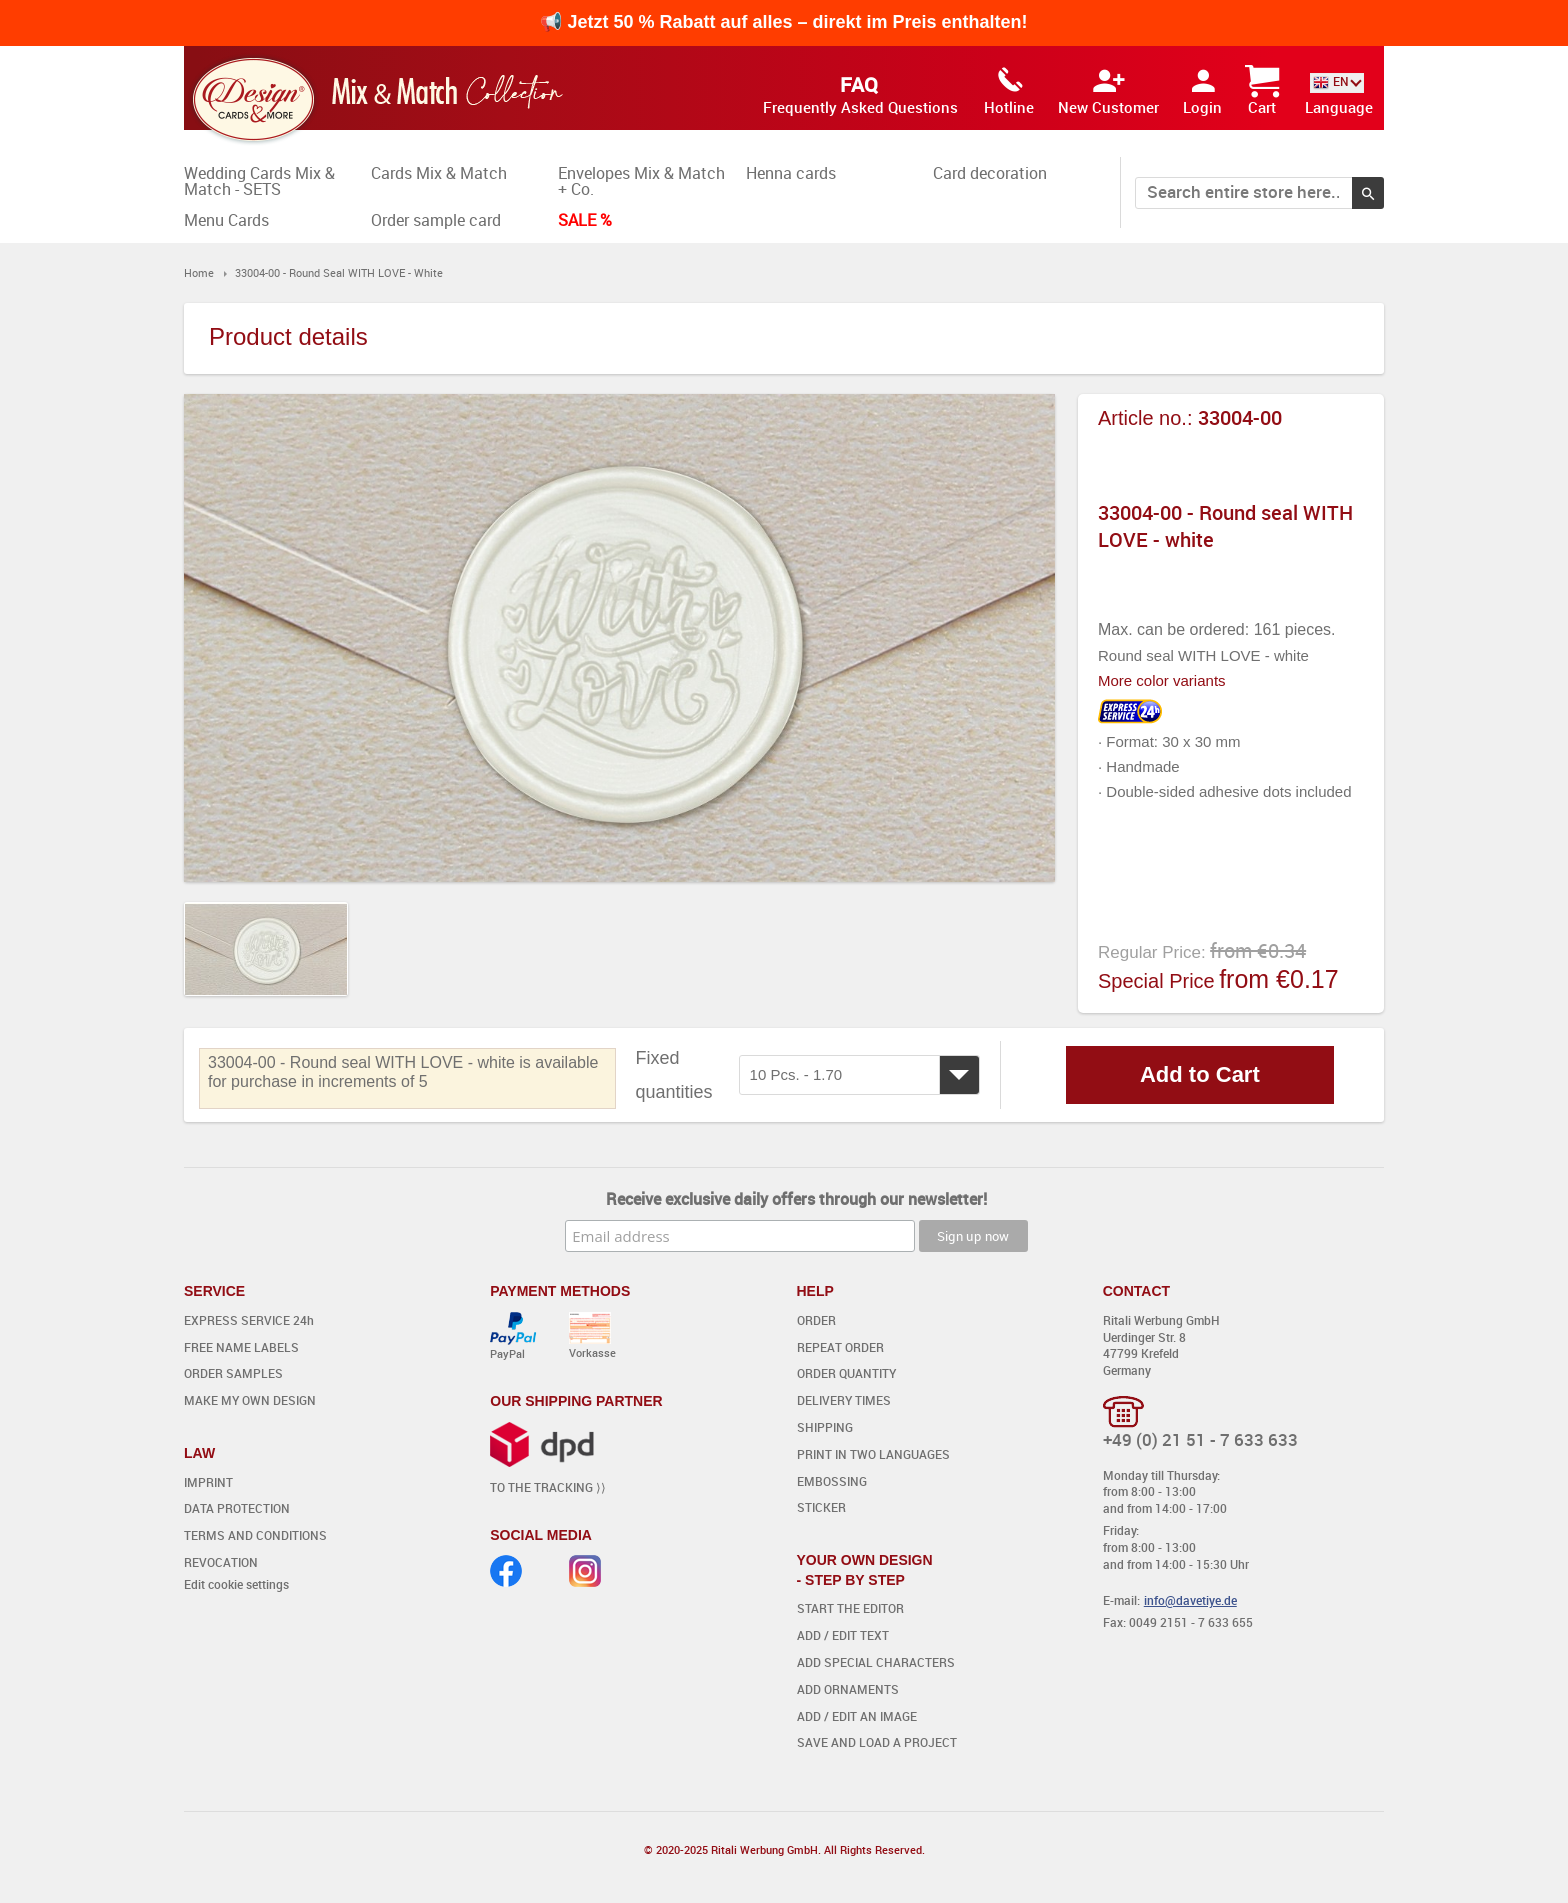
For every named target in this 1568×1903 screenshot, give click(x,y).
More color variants (1162, 680)
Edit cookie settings (236, 1584)
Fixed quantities (674, 1075)
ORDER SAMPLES (233, 1373)
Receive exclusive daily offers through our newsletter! (796, 1199)
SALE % (585, 220)
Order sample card (436, 220)
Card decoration (990, 173)
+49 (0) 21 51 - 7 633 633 (1200, 1439)
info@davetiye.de (1190, 1600)
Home (199, 272)
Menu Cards (226, 220)
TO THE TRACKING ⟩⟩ (548, 1487)
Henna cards (791, 173)
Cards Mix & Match (439, 173)
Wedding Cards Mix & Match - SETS (259, 181)
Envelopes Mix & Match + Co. (641, 181)
